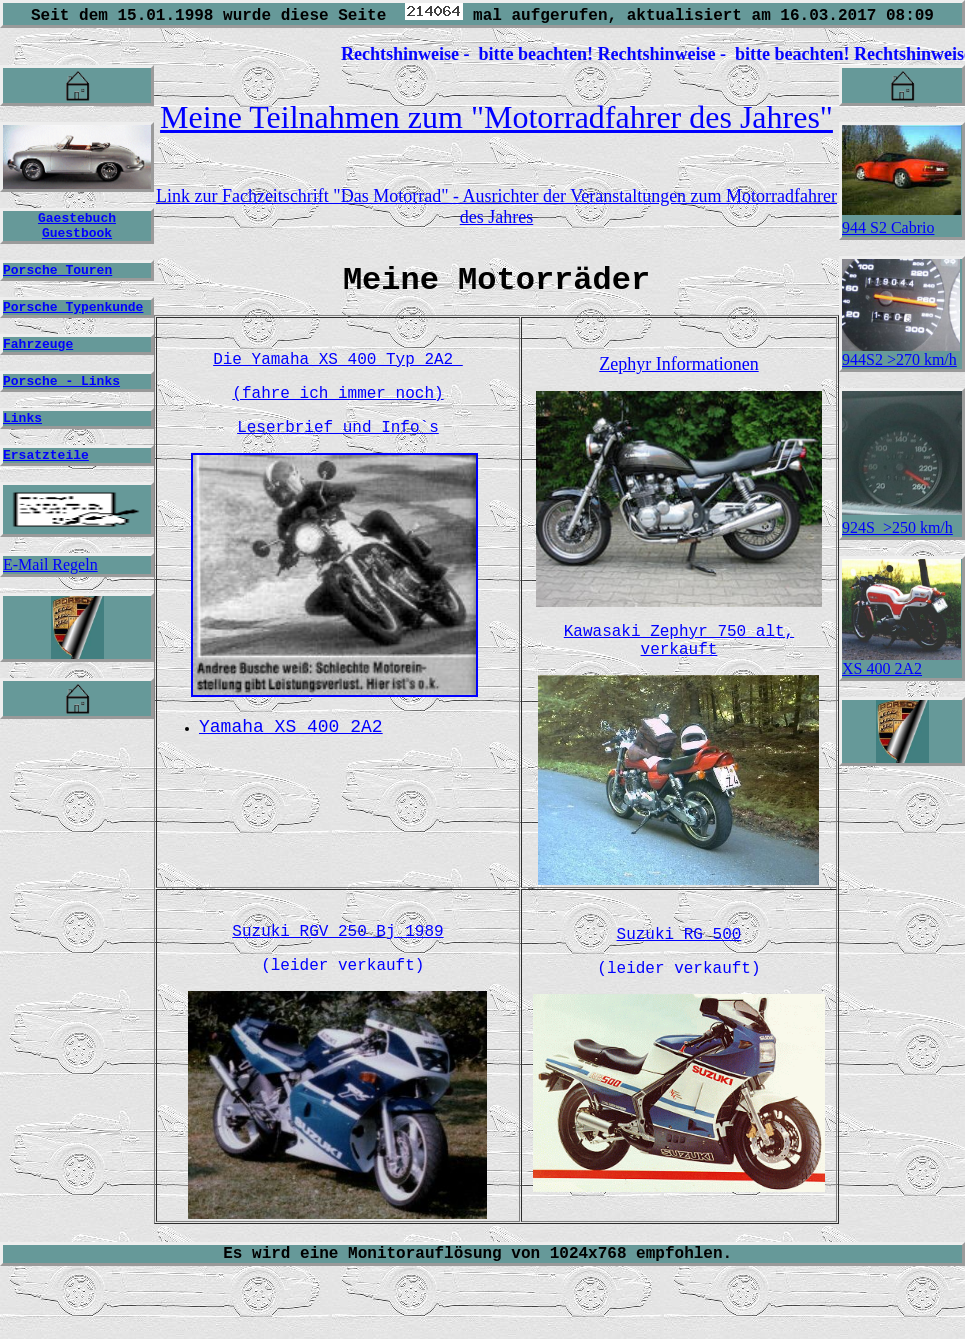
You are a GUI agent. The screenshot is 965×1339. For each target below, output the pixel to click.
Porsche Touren (57, 278)
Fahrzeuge (38, 358)
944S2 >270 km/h (901, 352)
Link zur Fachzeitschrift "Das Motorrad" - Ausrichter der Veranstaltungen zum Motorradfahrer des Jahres (496, 206)
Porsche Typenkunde (73, 318)
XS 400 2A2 (901, 661)
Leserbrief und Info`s (338, 441)
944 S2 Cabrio (888, 227)
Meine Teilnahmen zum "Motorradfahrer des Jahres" (496, 117)
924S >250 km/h (897, 527)
